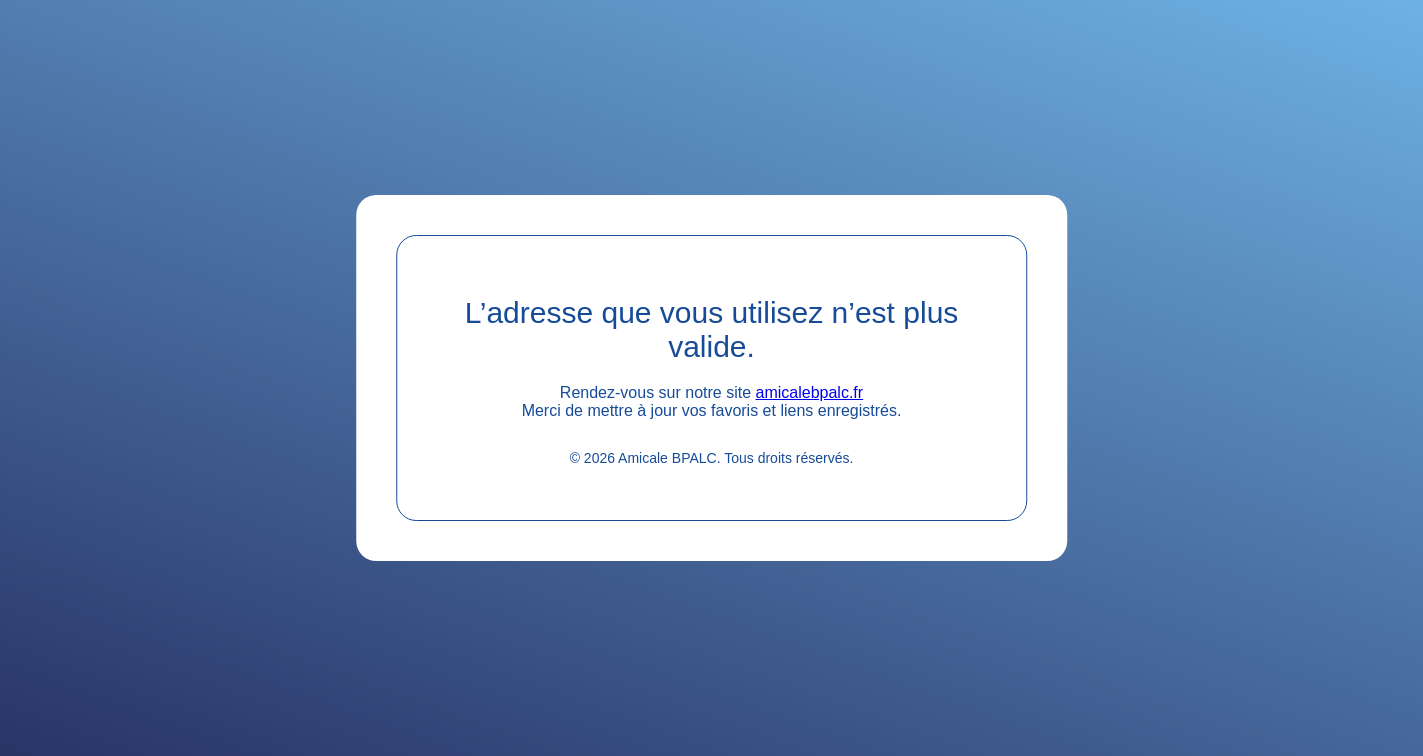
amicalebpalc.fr (810, 392)
